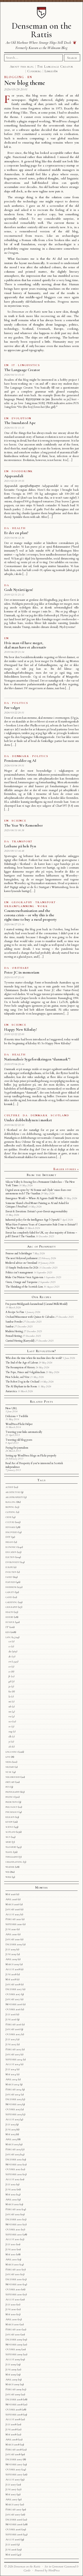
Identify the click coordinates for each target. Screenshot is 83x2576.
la (9, 1696)
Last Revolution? (41, 1351)
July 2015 (10, 2039)
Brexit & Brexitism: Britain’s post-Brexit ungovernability (36, 1211)
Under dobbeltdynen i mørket (28, 1120)
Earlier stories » (66, 1169)
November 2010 (13, 2284)
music (8, 1772)
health (9, 1612)
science (9, 1827)
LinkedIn (51, 71)
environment (12, 1562)
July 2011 (10, 2244)
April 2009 (11, 2379)
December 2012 (13, 2159)
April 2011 (11, 2259)
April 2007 (11, 2499)
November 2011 (13, 2224)
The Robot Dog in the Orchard (22, 1381)
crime (8, 1517)
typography (11, 1857)
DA (6, 528)
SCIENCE (19, 820)
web (7, 1872)
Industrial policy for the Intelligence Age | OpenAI (32, 1219)
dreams (9, 1542)
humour (9, 1622)
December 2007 (13, 2459)
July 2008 (10, 2424)
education (10, 1552)
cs (9, 1646)
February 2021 (13, 1919)
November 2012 (13, 2164)
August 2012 (12, 2179)
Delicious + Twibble (16, 1416)
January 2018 (12, 1984)
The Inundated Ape (20, 422)
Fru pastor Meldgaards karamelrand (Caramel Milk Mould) (36, 1304)
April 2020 (11, 1934)
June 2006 (10, 2549)
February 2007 (13, 2509)
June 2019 (10, 1954)
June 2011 (10, 2249)
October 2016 (13, 2009)
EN (29, 77)
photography (12, 1792)
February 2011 (13, 2269)
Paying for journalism (16, 1447)
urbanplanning (13, 1862)
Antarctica (11, 1391)
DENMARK (20, 756)
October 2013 (12, 2109)
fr (9, 1676)
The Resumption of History (20, 1367)
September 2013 (13, 2114)
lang (8, 1637)
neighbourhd (12, 1777)
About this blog (22, 66)
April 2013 (11, 2139)
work (8, 1877)
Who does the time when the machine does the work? (33, 1358)
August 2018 (12, 1969)
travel (8, 1852)
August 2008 (12, 2419)
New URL (11, 1408)
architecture (12, 1492)
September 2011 (13, 2234)
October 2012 (12, 2169)
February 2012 (13, 2209)
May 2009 (10, 2374)
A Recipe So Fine (14, 1312)
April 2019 (11, 1959)
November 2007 (13, 2464)
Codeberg (34, 71)
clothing (10, 1512)
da (10, 1651)
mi (10, 1701)
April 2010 (11, 2319)
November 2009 (13, 2344)
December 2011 (13, 2219)
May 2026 (10, 1894)
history (9, 1617)
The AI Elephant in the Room (21, 1386)
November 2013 (13, 2104)
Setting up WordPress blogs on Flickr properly (30, 1455)
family (8, 1577)
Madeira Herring (14, 1331)
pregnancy (11, 1807)
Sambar (9, 1326)
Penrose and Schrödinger (18, 1253)
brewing (9, 1507)
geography (11, 1607)
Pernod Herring (13, 1336)
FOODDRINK (22, 471)
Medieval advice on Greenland (21, 1263)
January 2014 (12, 2094)
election (10, 1557)
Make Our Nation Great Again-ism (24, 1277)
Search (72, 58)
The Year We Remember (23, 825)
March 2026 (12, 1904)
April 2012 (11, 2199)
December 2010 (13, 2279)
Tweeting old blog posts (18, 1440)
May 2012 (10, 2194)
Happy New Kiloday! (20, 1029)
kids (7, 1632)
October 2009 (13, 2349)
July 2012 (10, 2184)
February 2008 (13, 2449)
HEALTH (19, 528)
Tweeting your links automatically (23, 1432)
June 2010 (10, 2309)
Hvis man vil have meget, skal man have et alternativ (25, 645)
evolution (10, 1572)
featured (10, 1582)
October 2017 (13, 1994)
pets (7, 1787)
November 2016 (13, 2004)
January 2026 (12, 1909)
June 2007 (10, 2489)
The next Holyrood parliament (21, 1258)
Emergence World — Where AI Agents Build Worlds (34, 1198)
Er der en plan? (16, 532)
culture (9, 1522)
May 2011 (10, 2254)
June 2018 (10, 1974)
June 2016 (10, 2019)
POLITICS (20, 703)
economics (11, 1547)
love (7, 1757)
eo (10, 1666)
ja (9, 1686)
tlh (10, 1736)
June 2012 (10, 2189)
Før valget (12, 707)
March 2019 (12, 1964)
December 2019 (13, 1944)
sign (7, 1837)
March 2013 (12, 2144)
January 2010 (12, 2334)
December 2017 (13, 1989)
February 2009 (13, 2389)
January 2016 (12, 2029)
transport (10, 1847)
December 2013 (13, 2099)
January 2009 (12, 2394)
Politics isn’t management (19, 1272)
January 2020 (12, 1939)
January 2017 (12, 1999)
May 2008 (10, 2434)
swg (10, 1731)
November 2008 (13, 2404)
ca (10, 1641)
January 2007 (12, 2514)
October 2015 (13, 2034)
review (9, 1822)
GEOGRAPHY (22, 902)
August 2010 (12, 2299)
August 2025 (12, 1914)
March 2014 (12, 2084)
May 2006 (10, 2554)
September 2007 (13, 2474)
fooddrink (11, 1587)
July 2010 (10, 2304)
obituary (10, 1782)
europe (9, 1567)
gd (10, 1681)
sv (10, 1726)
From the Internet (41, 1175)
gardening (11, 1602)
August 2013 (12, 2119)
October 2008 (13, 2409)
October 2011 (12, 2229)
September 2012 (13, 2174)
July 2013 (10, 2124)
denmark (10, 1527)
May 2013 (10, 2134)
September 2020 (13, 1924)
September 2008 (13, 2414)
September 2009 (13, 2354)
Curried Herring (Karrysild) (20, 1340)
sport (8, 1842)
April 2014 (11, 2079)
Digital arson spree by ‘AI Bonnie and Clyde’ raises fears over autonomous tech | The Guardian (38, 1191)
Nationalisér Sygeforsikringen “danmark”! (37, 1059)
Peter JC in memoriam (21, 972)
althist (9, 1487)
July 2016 (10, 2014)
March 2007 (12, 2504)
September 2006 (13, 2534)
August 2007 (12, 2479)
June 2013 (10, 2129)
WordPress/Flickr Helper (19, 1424)
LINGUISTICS (29, 365)
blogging (10, 1502)
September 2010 (13, 2294)
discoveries (11, 1532)
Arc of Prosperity (41, 1246)
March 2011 (12, 2264)
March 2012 (12, 2204)
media (8, 1762)
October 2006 (13, 2529)
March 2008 (12, 2444)
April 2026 (11, 1899)
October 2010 (13, 2289)
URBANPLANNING (19, 906)
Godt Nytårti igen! (18, 589)
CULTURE (12, 1115)
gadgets (9, 1592)
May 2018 (10, 1979)
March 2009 (12, 2384)
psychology (11, 1812)
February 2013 (13, 2149)
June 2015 (10, 2044)
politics (9, 1797)
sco (10, 1721)
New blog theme (24, 83)
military (9, 1767)
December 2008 (13, 2399)
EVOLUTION (21, 418)
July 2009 (10, 2364)
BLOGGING (14, 77)
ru (10, 1716)
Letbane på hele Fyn (20, 846)
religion (10, 1817)
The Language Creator (55, 66)
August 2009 (12, 2359)
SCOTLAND (60, 1115)
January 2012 (12, 2214)
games (8, 1597)
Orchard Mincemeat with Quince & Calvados (30, 1317)
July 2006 (10, 2544)
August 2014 (12, 2064)
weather (9, 1867)
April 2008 (11, 2439)
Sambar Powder (13, 1321)
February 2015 (13, 2049)
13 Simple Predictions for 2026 (21, 1267)
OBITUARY (20, 968)
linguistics (11, 1752)
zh (10, 1746)
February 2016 (13, 2024)
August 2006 (12, 2539)
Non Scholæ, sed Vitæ (17, 1377)
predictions (11, 1802)
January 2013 (12, 2154)
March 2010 (12, 2324)
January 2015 (12, 2054)
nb (10, 1706)
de (10, 1656)
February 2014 (13, 2089)
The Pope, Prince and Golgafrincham (25, 1372)
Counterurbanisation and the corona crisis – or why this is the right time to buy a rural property (30, 915)
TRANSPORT (22, 841)
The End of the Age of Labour (21, 1362)
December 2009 (13, 2339)
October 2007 (13, 2469)
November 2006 (13, 2524)
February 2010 (13, 2329)
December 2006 (13, 2519)
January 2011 (12, 2274)
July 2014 (10, 2069)
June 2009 (10, 2369)
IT (13, 365)
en (10, 1661)
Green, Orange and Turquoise (21, 1282)
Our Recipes (41, 1297)
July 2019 (10, 1949)
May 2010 (10, 2314)
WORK (42, 906)
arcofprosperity (14, 1497)
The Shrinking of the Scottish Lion (24, 1286)
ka (10, 1691)
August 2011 (12, 2239)
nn (10, 1711)
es (9, 1671)
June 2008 (11, 2429)
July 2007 (10, 2484)
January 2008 (12, 2454)
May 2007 (10, 2494)
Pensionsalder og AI (20, 760)
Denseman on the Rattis (41, 30)
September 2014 (13, 2059)
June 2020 (10, 1929)
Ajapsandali (13, 475)
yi (9, 1741)
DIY (8, 1537)
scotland (10, 1832)
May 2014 (10, 2074)
